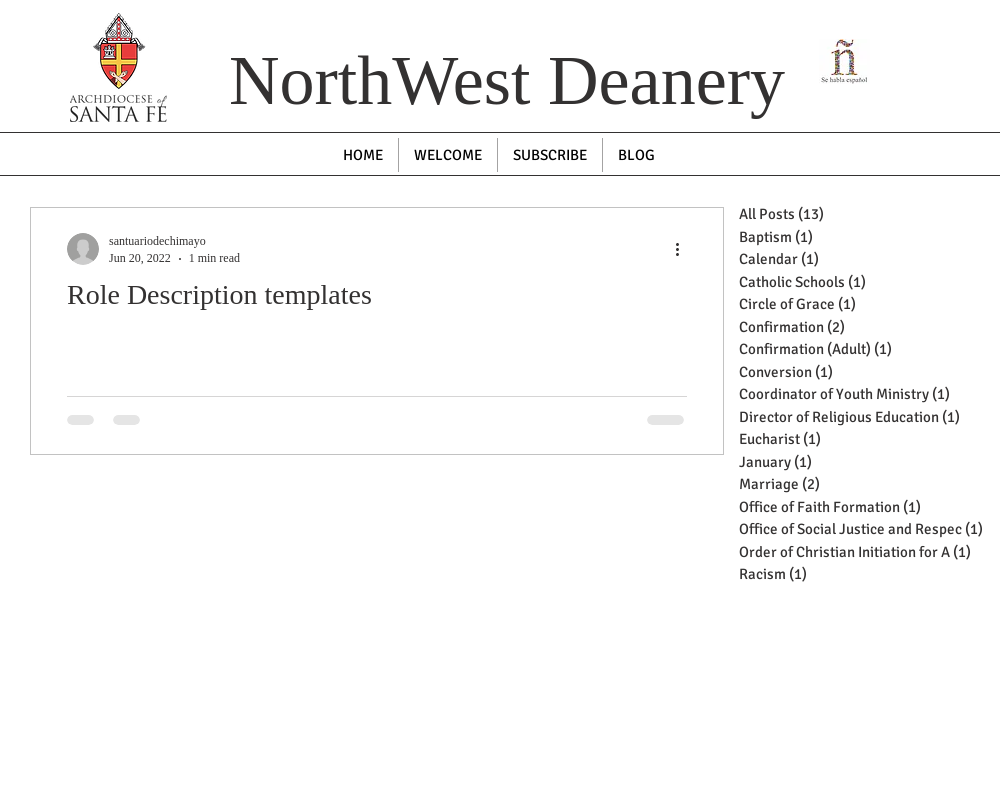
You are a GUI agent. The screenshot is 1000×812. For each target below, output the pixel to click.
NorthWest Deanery (507, 80)
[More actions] (684, 249)
